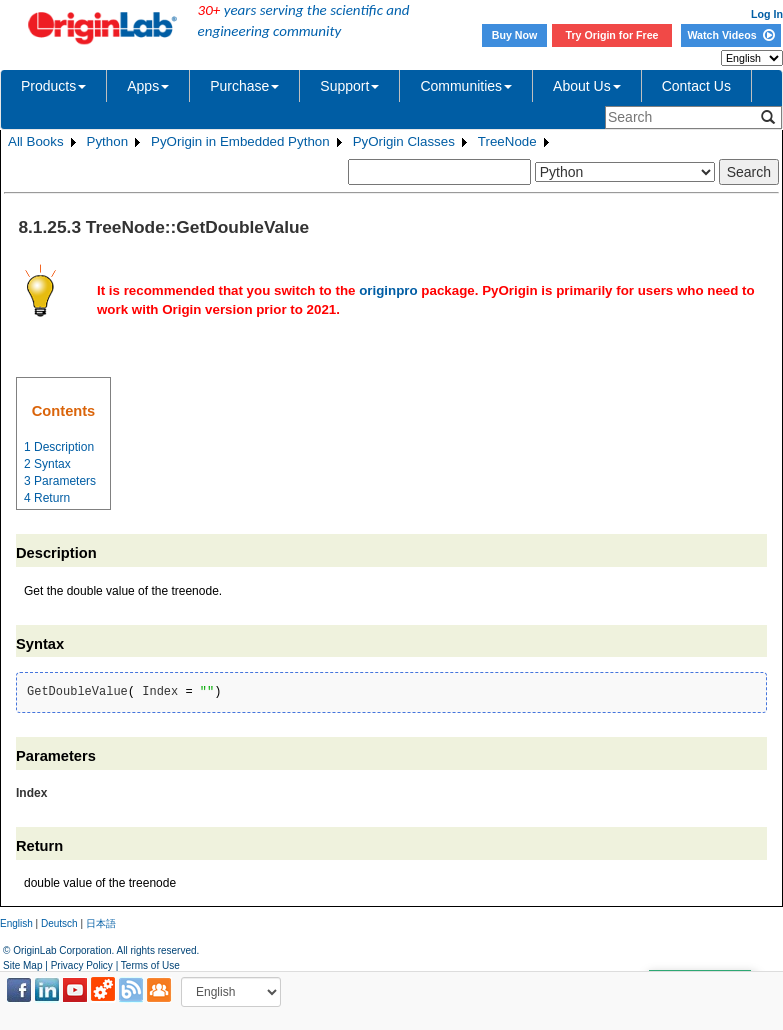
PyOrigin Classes (404, 141)
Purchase (244, 86)
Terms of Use (150, 965)
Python (108, 141)
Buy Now (515, 35)
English (16, 923)
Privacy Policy (82, 965)
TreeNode (507, 141)
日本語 (101, 923)
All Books (36, 141)
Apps (148, 86)
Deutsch (59, 923)
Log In (767, 14)
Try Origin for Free (612, 35)
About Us (587, 86)
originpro (388, 290)
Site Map (22, 965)
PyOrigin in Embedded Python (240, 141)
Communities (466, 86)
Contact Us (696, 86)
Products (53, 86)
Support (349, 86)
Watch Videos (730, 35)
